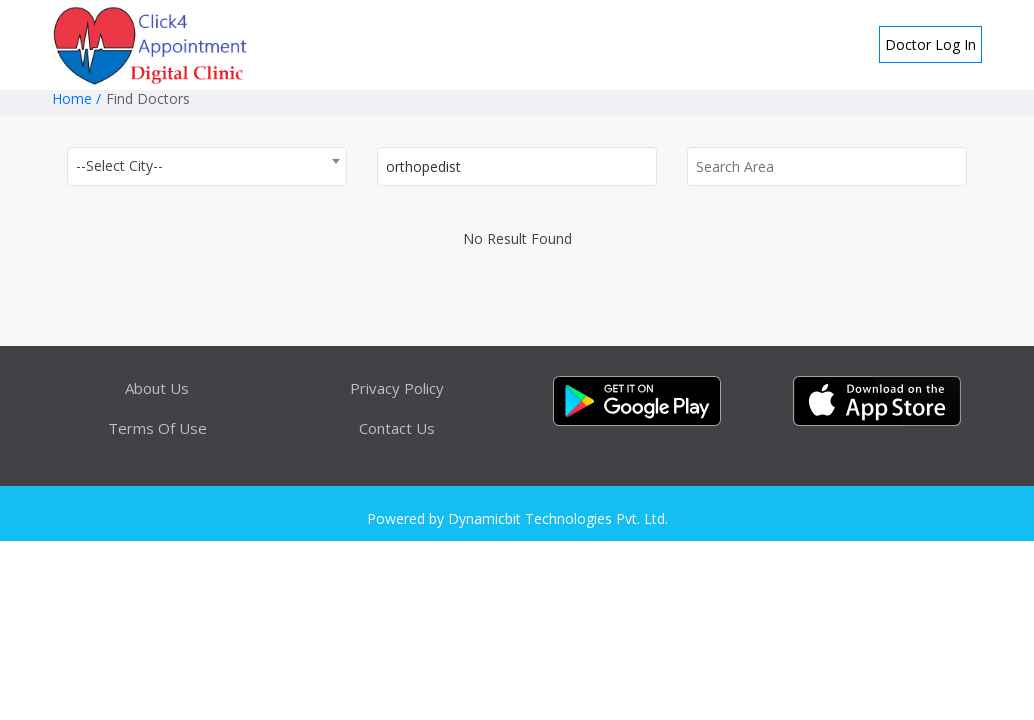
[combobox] (207, 166)
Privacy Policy (397, 388)
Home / (76, 98)
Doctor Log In (930, 44)
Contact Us (397, 428)
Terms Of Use (157, 428)
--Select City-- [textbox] (119, 165)
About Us (157, 388)
